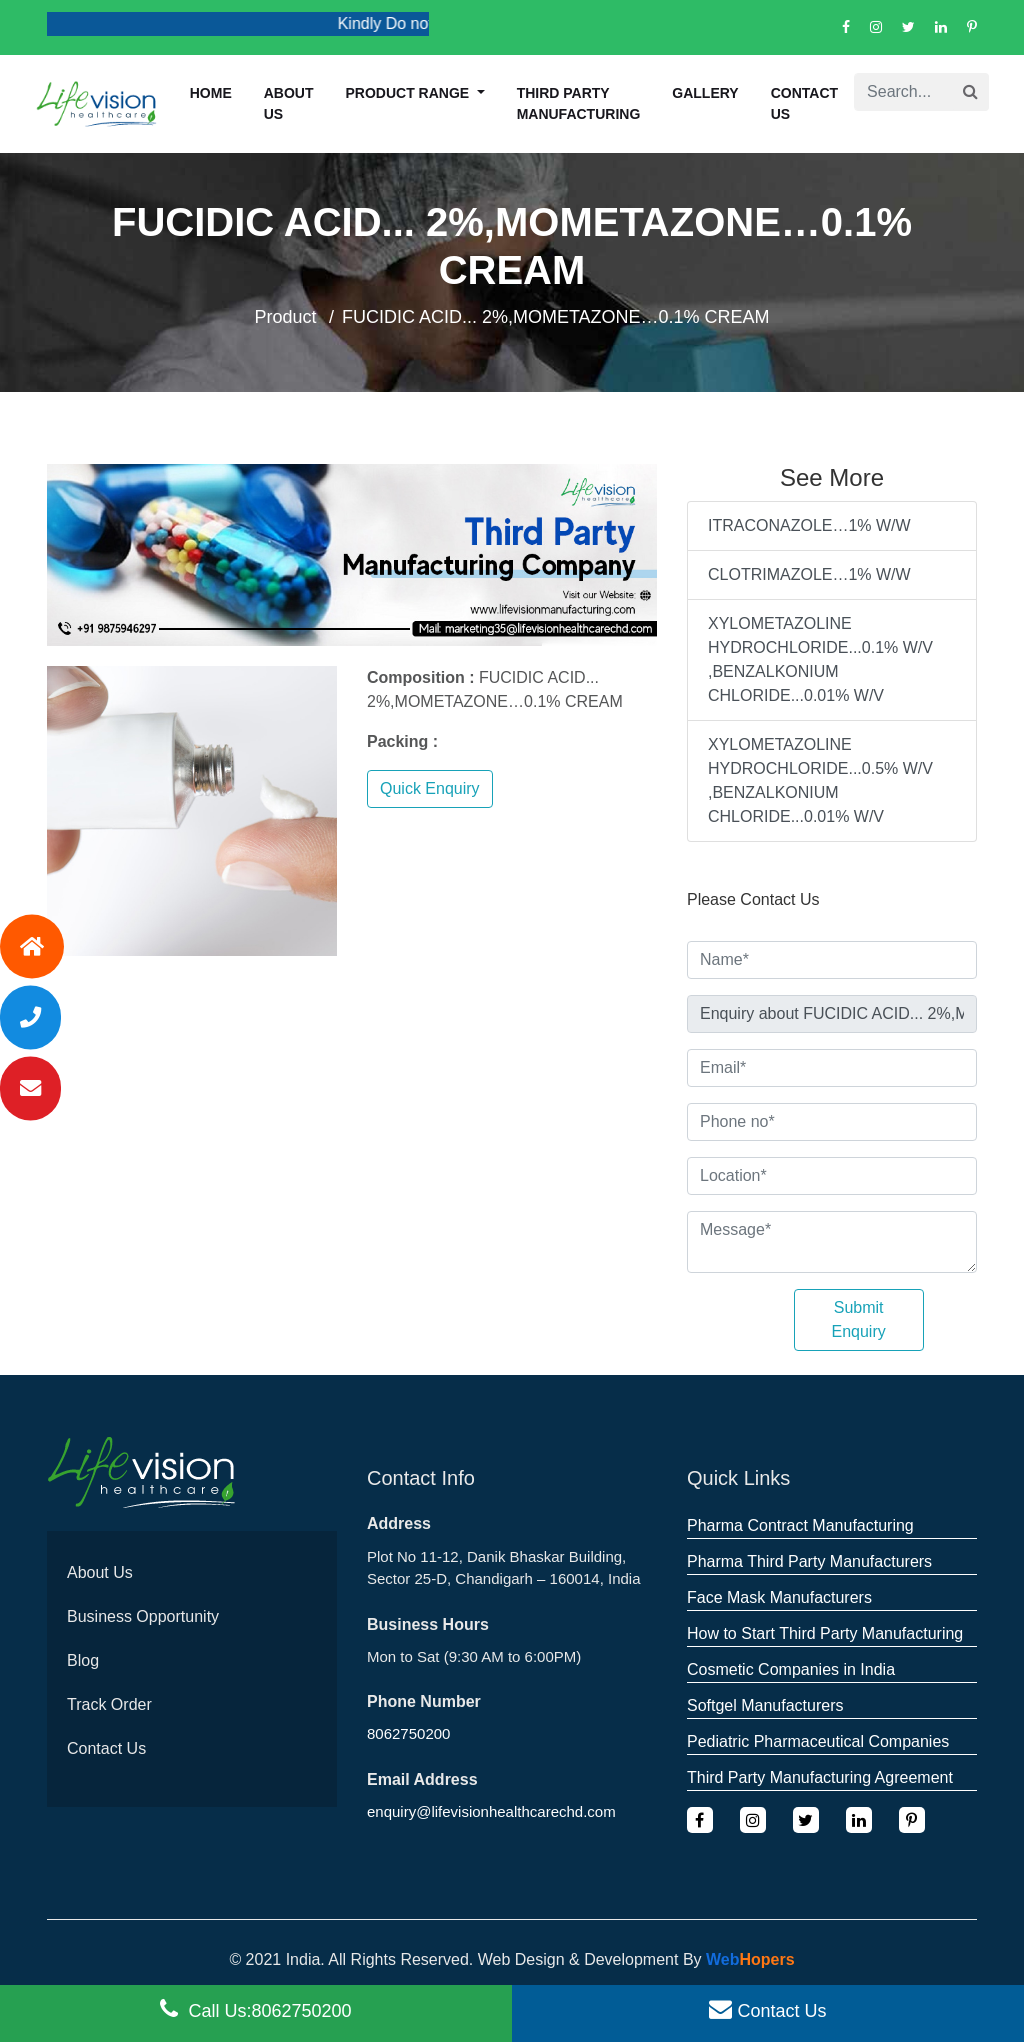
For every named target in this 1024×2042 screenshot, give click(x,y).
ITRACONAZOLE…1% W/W (809, 525)
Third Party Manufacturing (579, 103)
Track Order (109, 1704)
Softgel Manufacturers (765, 1705)
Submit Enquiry (859, 1319)
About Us (100, 1572)
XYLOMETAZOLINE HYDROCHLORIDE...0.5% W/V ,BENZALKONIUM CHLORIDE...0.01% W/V (820, 780)
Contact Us (804, 103)
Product (285, 317)
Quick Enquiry (430, 788)
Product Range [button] (410, 93)
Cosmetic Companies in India (791, 1669)
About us (289, 103)
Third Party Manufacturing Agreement (820, 1777)
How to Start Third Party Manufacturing (825, 1633)
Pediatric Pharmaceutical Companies (818, 1741)
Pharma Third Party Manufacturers (809, 1561)
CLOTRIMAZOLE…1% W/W (809, 574)
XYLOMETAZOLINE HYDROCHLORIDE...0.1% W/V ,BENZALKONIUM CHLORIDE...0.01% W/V (820, 659)
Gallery (705, 93)
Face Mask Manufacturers (779, 1597)
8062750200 (408, 1733)
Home (211, 93)
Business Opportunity (143, 1616)
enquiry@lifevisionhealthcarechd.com (491, 1811)
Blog (83, 1660)
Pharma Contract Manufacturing (800, 1525)
